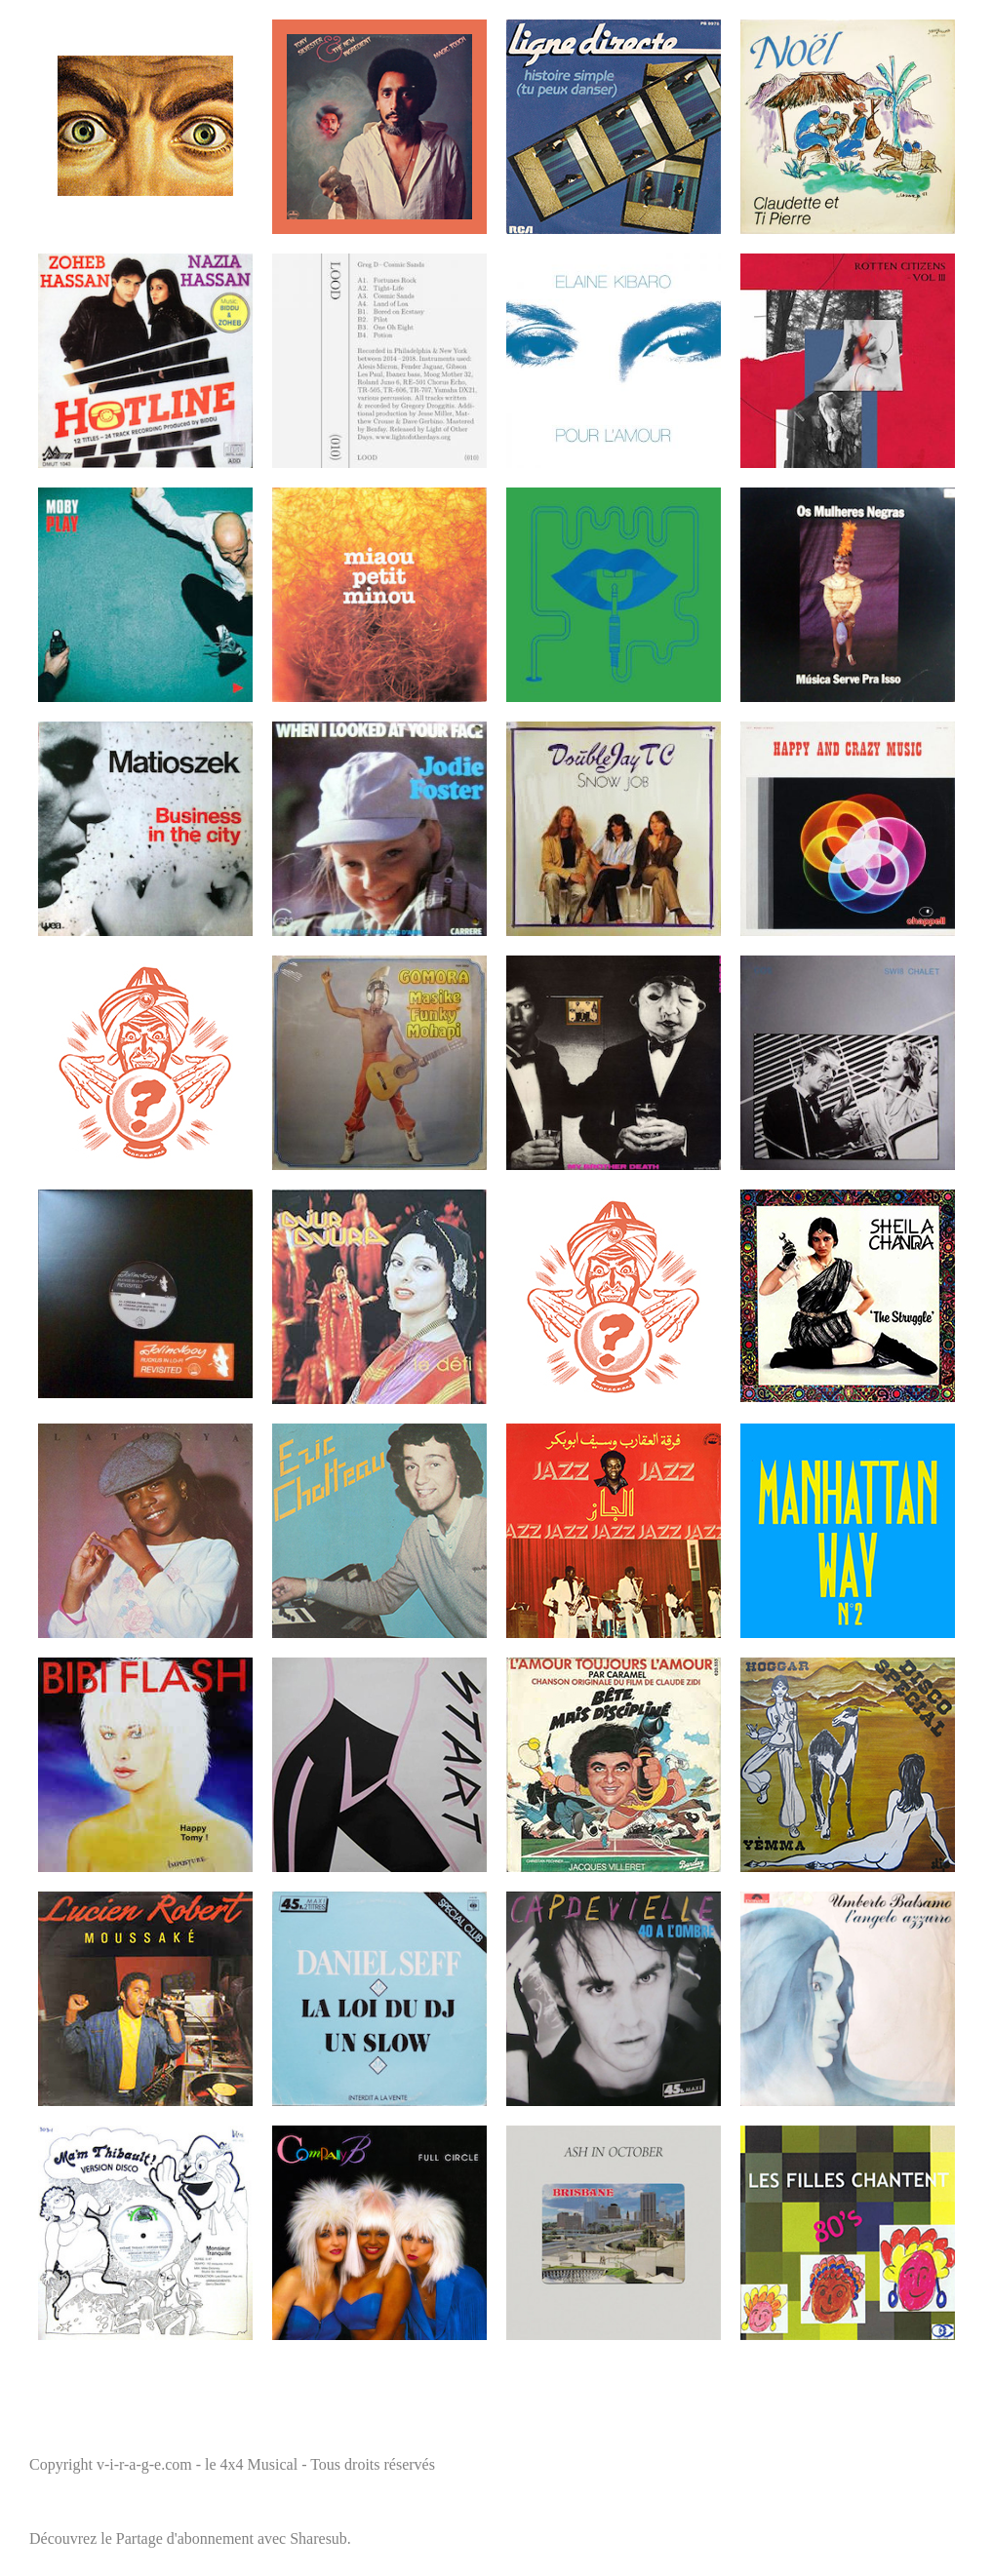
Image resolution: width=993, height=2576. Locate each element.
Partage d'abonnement (185, 2538)
